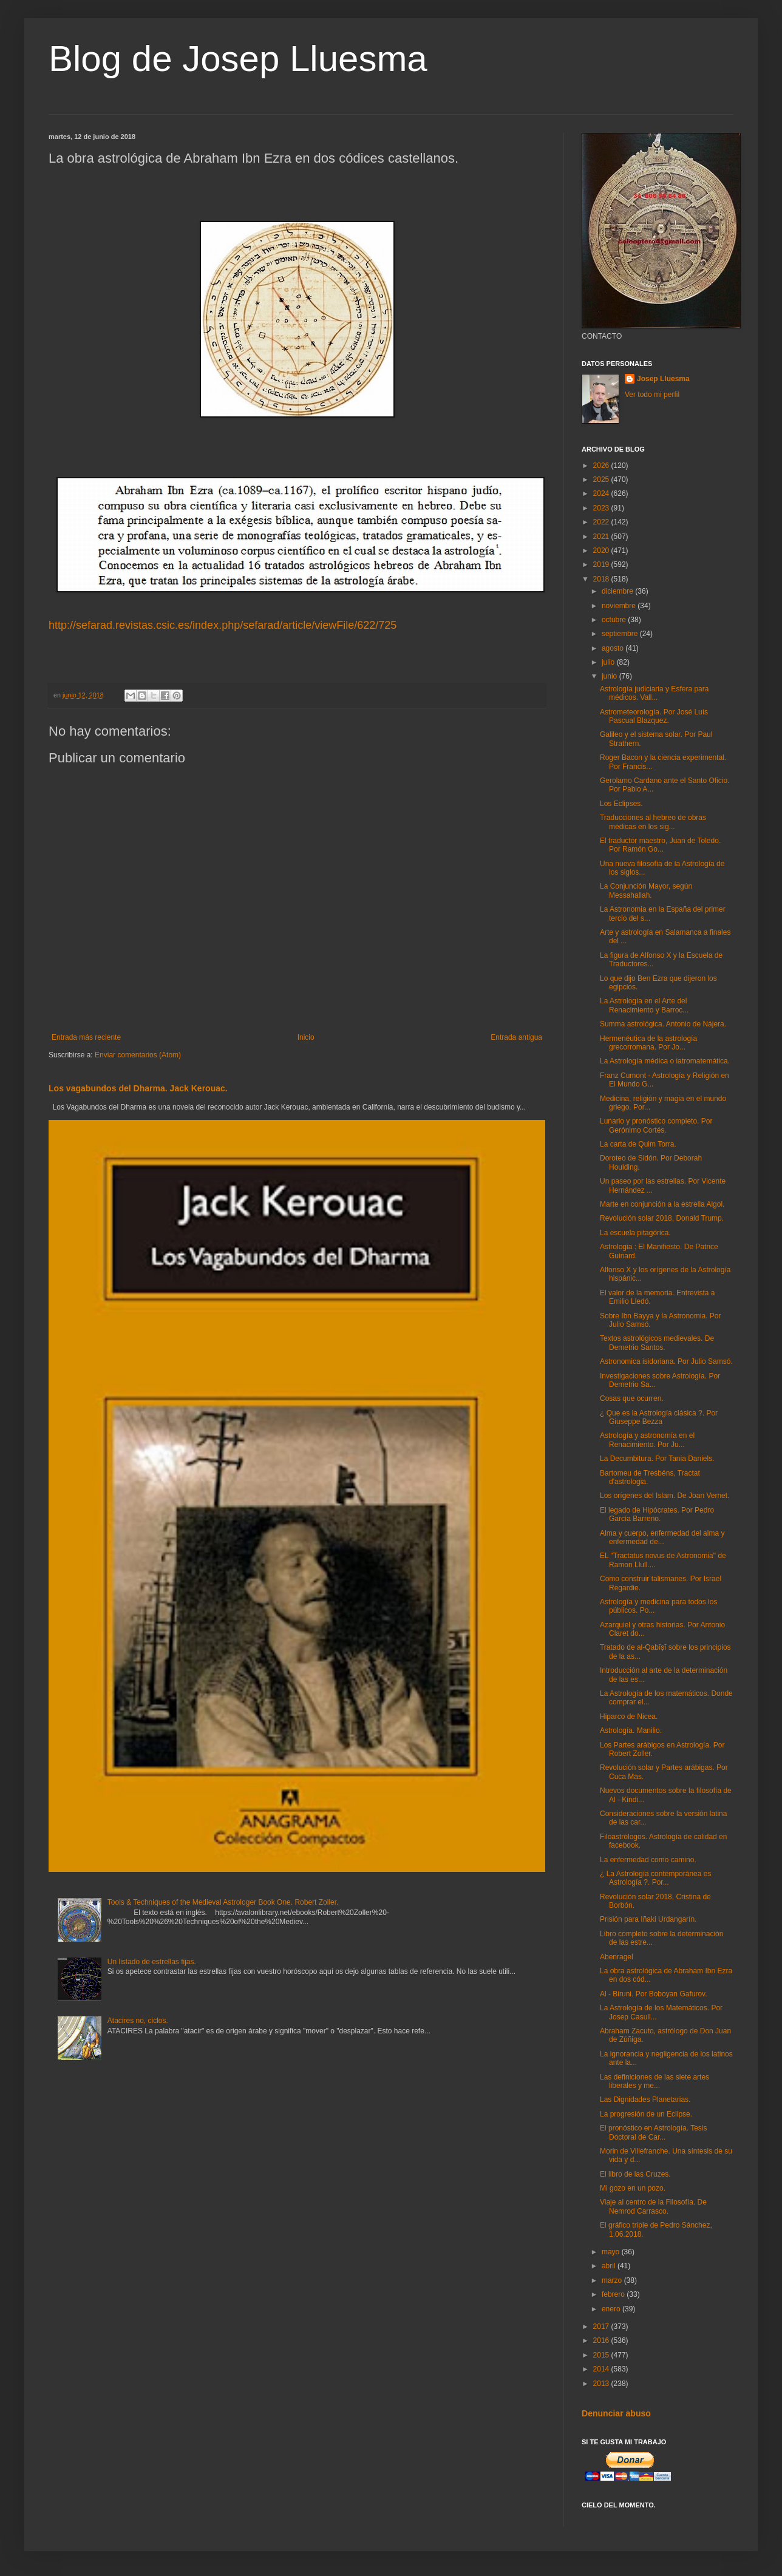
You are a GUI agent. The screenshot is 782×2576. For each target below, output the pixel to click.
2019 (602, 564)
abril (609, 2266)
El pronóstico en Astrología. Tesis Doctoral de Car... (653, 2132)
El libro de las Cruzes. (635, 2174)
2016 (602, 2340)
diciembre (618, 591)
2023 (602, 508)
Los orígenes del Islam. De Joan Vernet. (664, 1495)
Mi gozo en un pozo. (632, 2188)
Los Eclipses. (621, 803)
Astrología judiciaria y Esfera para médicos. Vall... (654, 693)
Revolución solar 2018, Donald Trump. (662, 1218)
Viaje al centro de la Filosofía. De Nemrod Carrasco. (653, 2206)
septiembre (621, 633)
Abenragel (616, 1957)
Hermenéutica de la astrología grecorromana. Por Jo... (648, 1042)
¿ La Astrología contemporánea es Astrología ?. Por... (655, 1877)
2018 (602, 579)
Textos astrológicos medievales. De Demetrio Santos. (657, 1342)
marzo (613, 2280)
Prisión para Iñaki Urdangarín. (648, 1919)
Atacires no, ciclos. (137, 2020)
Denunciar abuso (616, 2413)
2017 (602, 2326)
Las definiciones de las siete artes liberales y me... (654, 2081)
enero (612, 2309)
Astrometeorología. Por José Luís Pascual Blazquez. (654, 716)
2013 (602, 2383)
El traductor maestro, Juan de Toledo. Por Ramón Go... (660, 844)
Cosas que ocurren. (632, 1398)
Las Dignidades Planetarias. (645, 2099)
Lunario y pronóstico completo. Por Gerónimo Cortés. (656, 1125)
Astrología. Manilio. (631, 1730)
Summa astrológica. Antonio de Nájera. (663, 1024)
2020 (602, 550)
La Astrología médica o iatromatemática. (665, 1061)
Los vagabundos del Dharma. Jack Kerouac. (138, 1088)
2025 (602, 479)
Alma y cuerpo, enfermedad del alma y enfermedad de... (662, 1537)
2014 (602, 2369)
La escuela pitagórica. (635, 1233)
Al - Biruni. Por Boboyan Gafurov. (653, 1994)
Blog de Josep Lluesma (238, 58)
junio (610, 676)
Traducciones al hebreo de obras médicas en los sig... (653, 821)
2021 (602, 536)
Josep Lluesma (663, 379)
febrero (614, 2294)
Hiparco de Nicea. (629, 1716)
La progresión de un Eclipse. (646, 2114)
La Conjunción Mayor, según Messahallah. (646, 890)
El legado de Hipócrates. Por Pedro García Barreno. (657, 1514)
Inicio (306, 1037)
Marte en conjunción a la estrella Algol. (662, 1204)
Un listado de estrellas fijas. (151, 1961)
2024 (602, 493)
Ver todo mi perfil (652, 394)
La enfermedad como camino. (648, 1860)
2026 (602, 465)
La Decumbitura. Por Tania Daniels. (657, 1458)
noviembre (620, 606)
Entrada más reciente (86, 1037)
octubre (615, 619)
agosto (613, 648)
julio (609, 662)
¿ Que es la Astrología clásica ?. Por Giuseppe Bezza (659, 1417)
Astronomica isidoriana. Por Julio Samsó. (666, 1361)
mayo (612, 2252)
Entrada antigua (516, 1037)
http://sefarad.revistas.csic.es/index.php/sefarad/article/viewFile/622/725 (222, 625)
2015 (602, 2355)
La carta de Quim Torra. (638, 1144)
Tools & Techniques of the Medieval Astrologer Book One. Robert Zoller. (223, 1902)
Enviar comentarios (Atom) (138, 1055)
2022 (602, 522)
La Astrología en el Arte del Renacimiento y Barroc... (644, 1005)
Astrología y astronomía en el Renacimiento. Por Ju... (647, 1439)
